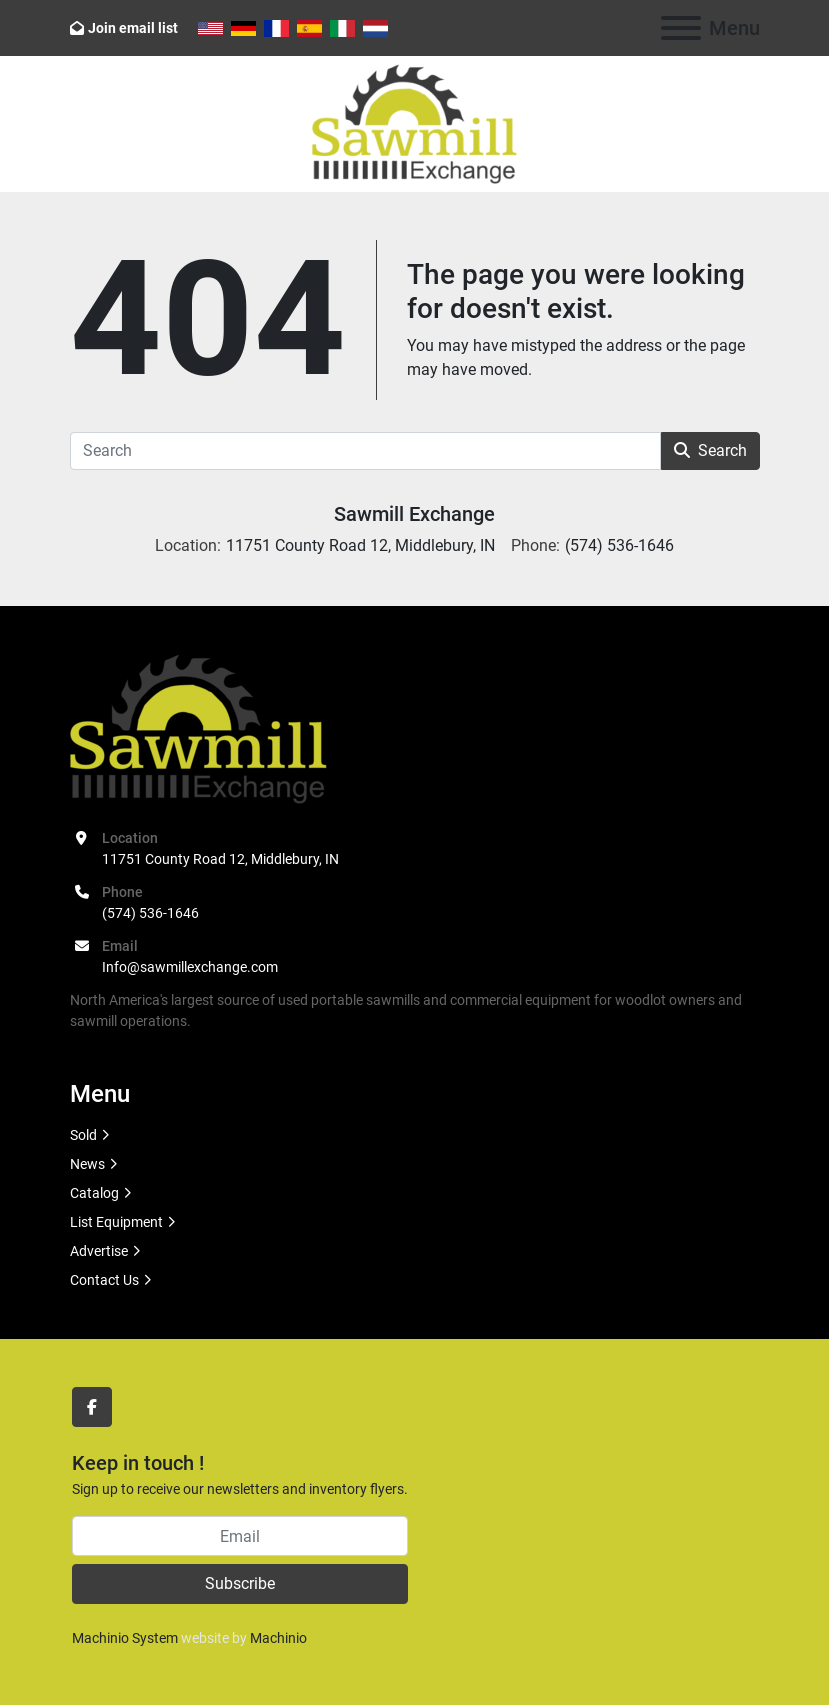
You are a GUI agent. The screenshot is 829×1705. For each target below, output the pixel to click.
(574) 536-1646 (150, 913)
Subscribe (240, 1583)
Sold (83, 1135)
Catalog (94, 1193)
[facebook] (92, 1407)
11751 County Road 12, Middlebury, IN (220, 859)
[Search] (365, 451)
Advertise (99, 1251)
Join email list (133, 28)
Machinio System (125, 1638)
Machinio (278, 1638)
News (87, 1164)
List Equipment (116, 1222)
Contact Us (104, 1280)
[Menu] (681, 28)
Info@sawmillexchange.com (190, 967)
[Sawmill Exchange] (198, 728)
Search (710, 450)
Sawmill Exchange (414, 514)
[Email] (240, 1536)
